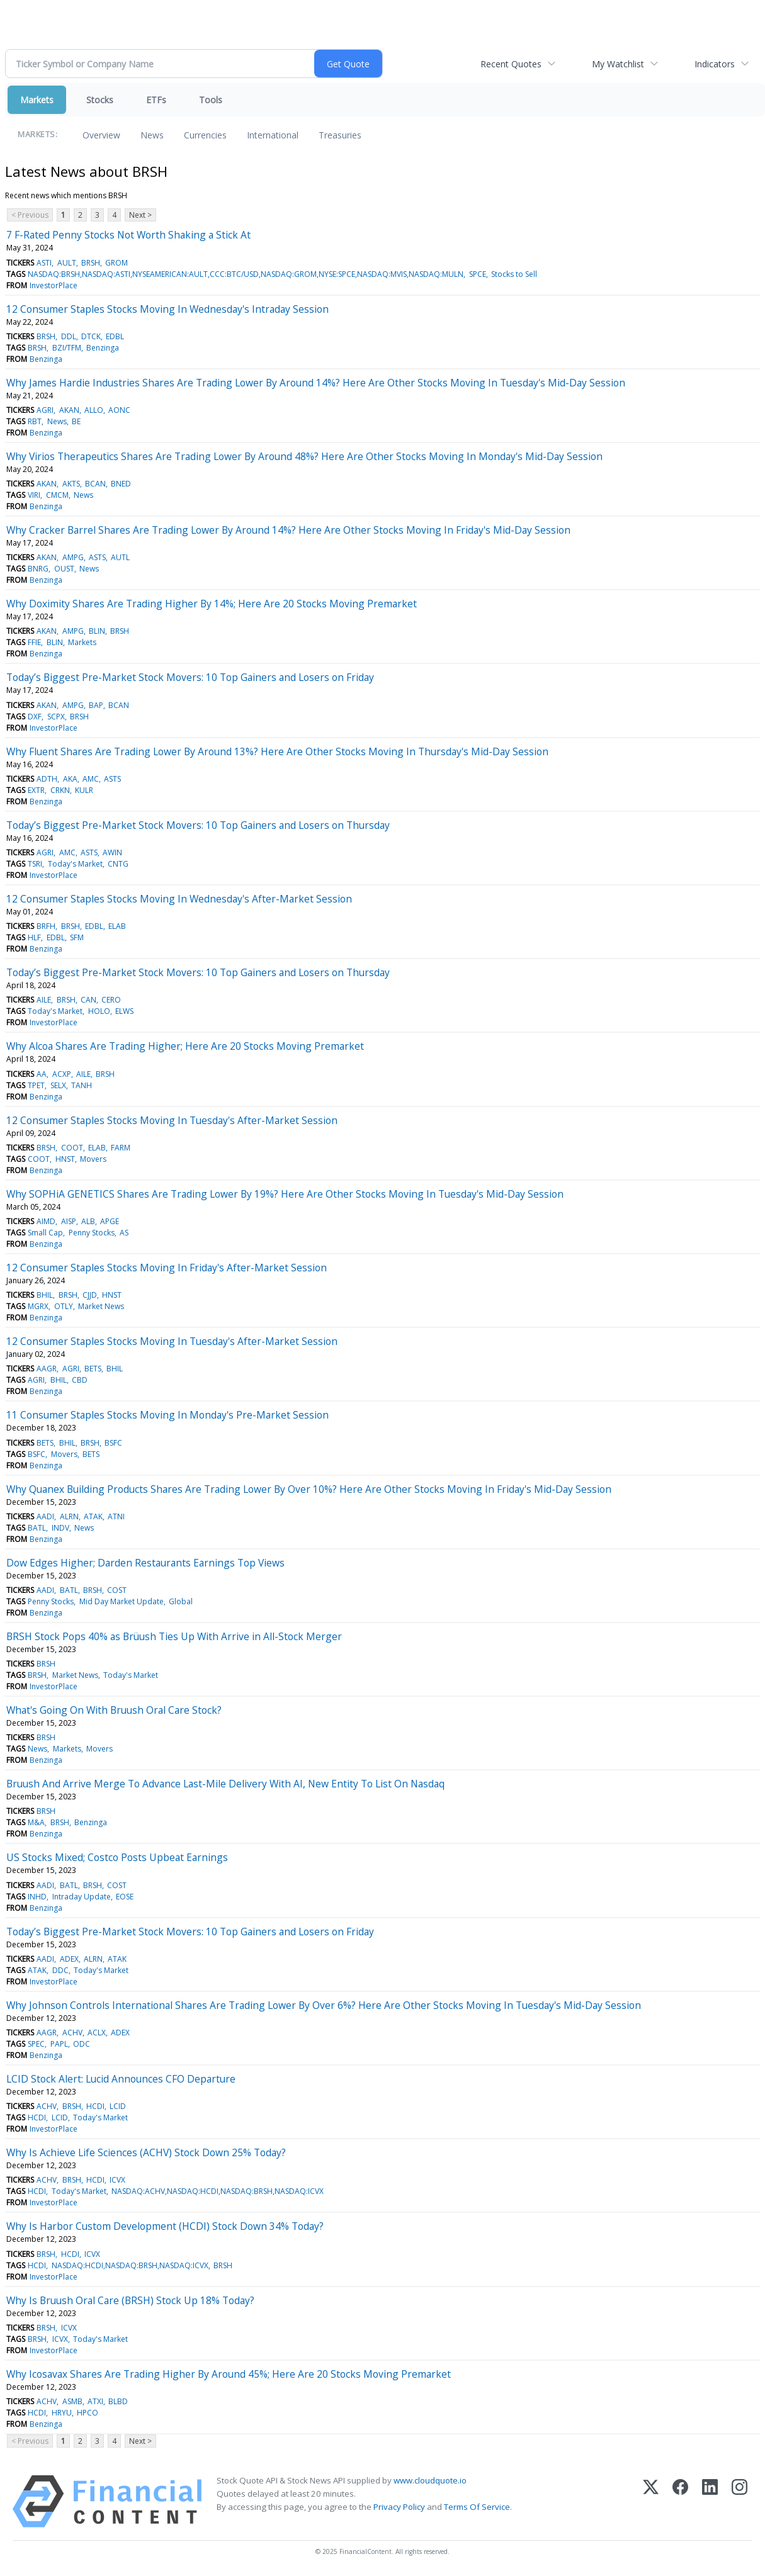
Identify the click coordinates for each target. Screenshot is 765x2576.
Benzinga (102, 347)
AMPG (73, 557)
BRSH (90, 262)
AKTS (71, 483)
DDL (68, 336)
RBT (35, 421)
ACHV (72, 2032)
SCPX (56, 716)
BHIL (45, 1295)
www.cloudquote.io (430, 2480)
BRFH (46, 926)
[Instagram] (739, 2501)
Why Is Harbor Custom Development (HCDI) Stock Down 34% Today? (165, 2226)
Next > (140, 215)
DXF (35, 716)
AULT (66, 262)
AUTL (120, 557)
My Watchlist (618, 64)
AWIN (112, 852)
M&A (36, 1822)
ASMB (72, 2401)
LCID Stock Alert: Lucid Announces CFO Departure (120, 2079)
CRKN (60, 790)
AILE (44, 999)
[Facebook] (680, 2501)
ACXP (61, 1074)
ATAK (93, 1516)
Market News (101, 1306)
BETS (92, 1368)
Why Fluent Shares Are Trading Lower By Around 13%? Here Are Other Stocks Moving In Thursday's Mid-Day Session (277, 751)
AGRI (45, 410)
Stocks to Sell (514, 274)
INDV (60, 1527)
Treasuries (340, 135)
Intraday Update (81, 1896)
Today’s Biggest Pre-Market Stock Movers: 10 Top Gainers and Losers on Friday (190, 677)
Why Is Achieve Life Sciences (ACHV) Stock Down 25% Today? (146, 2152)
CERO (111, 999)
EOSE (124, 1896)
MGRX (38, 1306)
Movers (93, 1159)
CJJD (89, 1295)
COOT (72, 1147)
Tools (210, 100)
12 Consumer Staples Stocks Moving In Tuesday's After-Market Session (171, 1120)
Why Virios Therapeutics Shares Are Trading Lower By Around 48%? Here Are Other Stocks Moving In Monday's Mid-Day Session (304, 456)
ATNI (116, 1516)
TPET (36, 1085)
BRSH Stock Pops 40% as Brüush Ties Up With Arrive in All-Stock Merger (174, 1636)
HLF (34, 937)
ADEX (69, 1959)
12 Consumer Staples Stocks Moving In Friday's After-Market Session (166, 1267)
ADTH (47, 778)
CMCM (57, 495)
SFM (77, 937)
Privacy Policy (399, 2506)
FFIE (34, 642)
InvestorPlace (53, 285)
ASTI (44, 262)
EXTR (36, 790)
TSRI (35, 863)
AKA (70, 778)
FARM (120, 1147)
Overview (101, 135)
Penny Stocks (92, 1232)
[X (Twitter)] (651, 2501)
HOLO (99, 1011)
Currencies (205, 135)
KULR (84, 790)
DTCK (91, 336)
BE (76, 421)
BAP (96, 705)
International (272, 135)
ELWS (124, 1011)
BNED (121, 483)
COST (117, 1590)
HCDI (95, 2106)
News (152, 135)
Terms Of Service (477, 2506)
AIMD (46, 1221)
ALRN (69, 1516)
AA (42, 1074)
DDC (60, 1970)
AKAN (69, 410)
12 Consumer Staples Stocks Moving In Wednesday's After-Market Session (179, 899)
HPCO (87, 2412)
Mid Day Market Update (121, 1601)
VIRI (34, 495)
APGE (109, 1221)
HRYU (62, 2412)
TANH (81, 1085)
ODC (81, 2044)
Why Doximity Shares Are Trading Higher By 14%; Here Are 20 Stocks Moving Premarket (211, 603)
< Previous (29, 215)
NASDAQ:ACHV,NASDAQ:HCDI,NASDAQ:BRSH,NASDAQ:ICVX (217, 2191)
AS (124, 1232)
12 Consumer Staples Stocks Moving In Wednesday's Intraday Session (167, 309)
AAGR (47, 1368)
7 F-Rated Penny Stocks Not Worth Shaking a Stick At (128, 235)
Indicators (714, 64)
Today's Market (75, 863)
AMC (90, 778)
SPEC (36, 2044)
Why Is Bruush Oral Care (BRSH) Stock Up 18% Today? (130, 2300)
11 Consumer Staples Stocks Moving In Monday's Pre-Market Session (167, 1415)
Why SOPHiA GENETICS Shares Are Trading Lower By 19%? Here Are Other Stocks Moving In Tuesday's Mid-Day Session (285, 1194)
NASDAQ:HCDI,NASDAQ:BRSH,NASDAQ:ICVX (130, 2265)
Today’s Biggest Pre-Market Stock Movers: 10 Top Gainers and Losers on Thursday (198, 825)
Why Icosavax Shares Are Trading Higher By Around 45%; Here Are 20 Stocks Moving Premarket (228, 2374)
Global (181, 1601)
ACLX (97, 2032)
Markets (37, 100)
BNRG (38, 568)
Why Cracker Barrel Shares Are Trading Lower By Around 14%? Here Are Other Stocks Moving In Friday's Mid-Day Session (288, 530)
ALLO (93, 410)
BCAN (95, 483)
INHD (37, 1896)
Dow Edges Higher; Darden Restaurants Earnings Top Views (145, 1563)
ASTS (97, 557)
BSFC (113, 1442)
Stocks (99, 100)
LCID (118, 2106)
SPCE (477, 274)
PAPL (59, 2044)
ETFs (156, 100)
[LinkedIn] (710, 2501)
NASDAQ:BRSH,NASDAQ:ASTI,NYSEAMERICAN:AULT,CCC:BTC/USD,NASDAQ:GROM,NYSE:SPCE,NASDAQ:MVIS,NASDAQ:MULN (245, 274)
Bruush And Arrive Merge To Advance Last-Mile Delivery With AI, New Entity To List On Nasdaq (225, 1784)
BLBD (118, 2401)
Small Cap (45, 1232)
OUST (64, 568)
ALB (88, 1221)
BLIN (97, 631)
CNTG (118, 863)
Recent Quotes (510, 64)
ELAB (117, 926)
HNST (65, 1159)
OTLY (63, 1306)
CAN (88, 999)
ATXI (95, 2401)
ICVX (117, 2179)
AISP (68, 1221)
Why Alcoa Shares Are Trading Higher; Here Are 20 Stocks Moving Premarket (185, 1046)
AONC (119, 410)
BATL (37, 1527)
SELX (58, 1085)
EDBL (115, 336)
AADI (45, 1516)
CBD (80, 1380)
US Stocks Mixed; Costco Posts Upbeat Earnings (117, 1857)
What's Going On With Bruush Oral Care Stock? (114, 1710)
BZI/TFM (66, 347)
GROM (116, 262)
